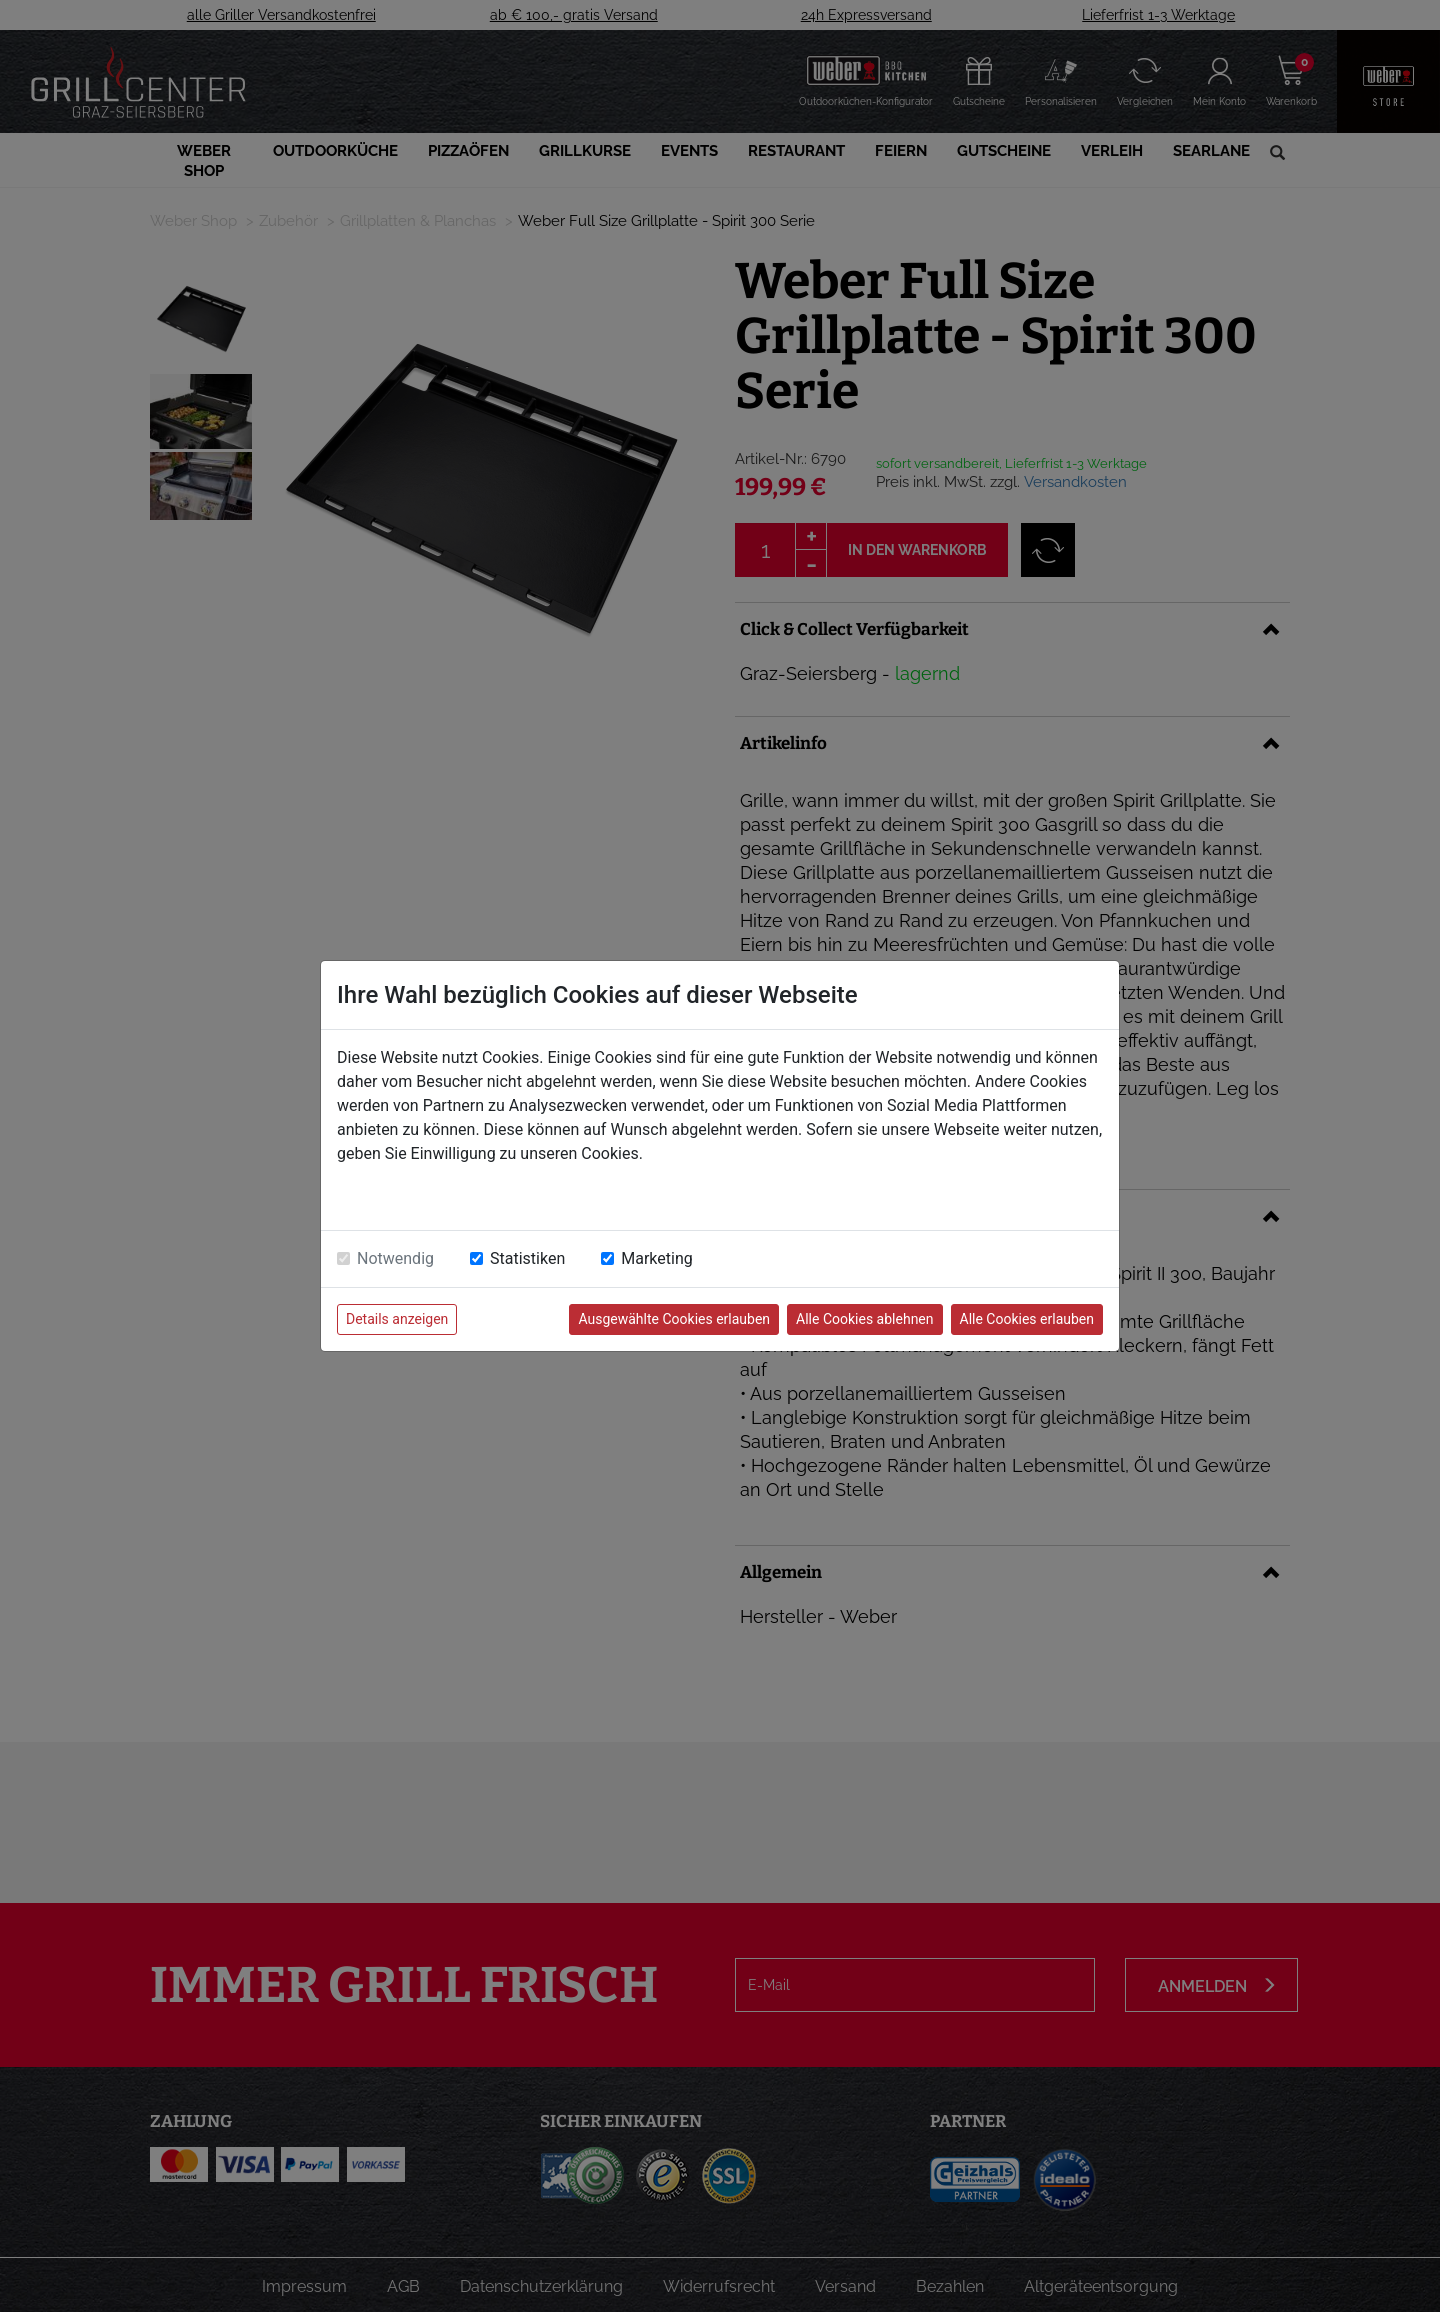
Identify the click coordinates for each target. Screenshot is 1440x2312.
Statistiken (527, 1258)
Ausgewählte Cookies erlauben (674, 1319)
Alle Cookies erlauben (1027, 1319)
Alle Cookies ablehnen (864, 1319)
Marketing (656, 1258)
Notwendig (395, 1258)
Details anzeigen (397, 1319)
